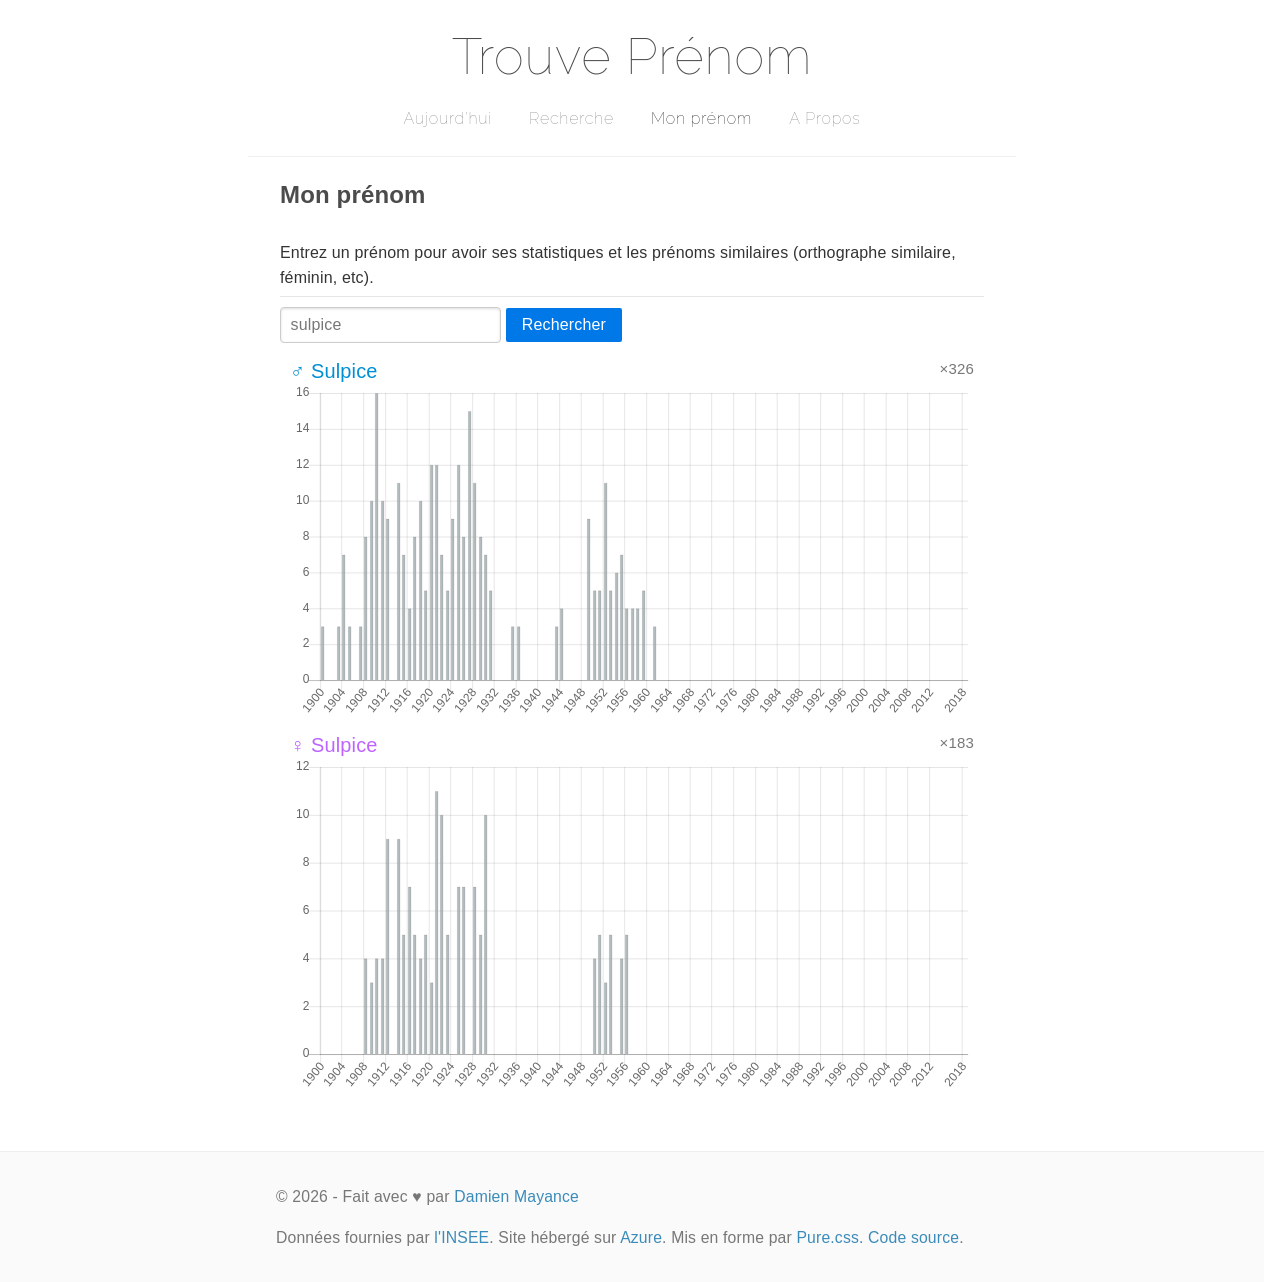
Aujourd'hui (447, 118)
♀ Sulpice (334, 745)
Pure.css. (829, 1237)
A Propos (824, 118)
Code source (913, 1237)
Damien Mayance (516, 1196)
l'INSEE (461, 1237)
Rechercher (564, 324)
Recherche (571, 118)
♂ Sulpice (334, 371)
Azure (641, 1237)
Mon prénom (701, 118)
